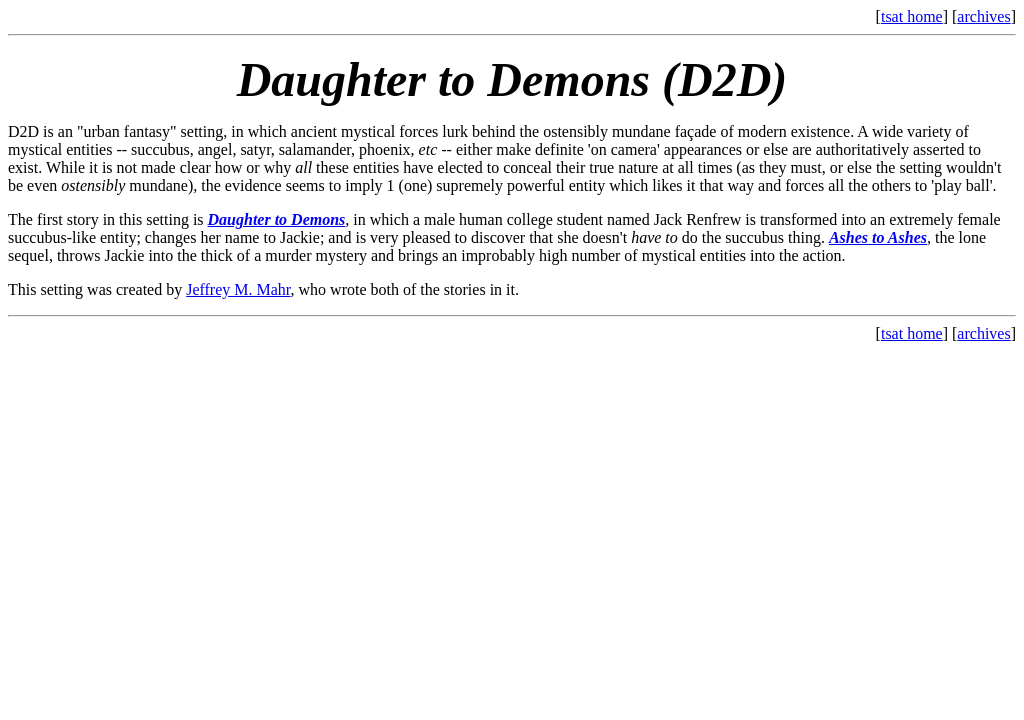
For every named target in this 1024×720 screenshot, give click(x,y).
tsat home (912, 16)
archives (983, 16)
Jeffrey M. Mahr (238, 289)
